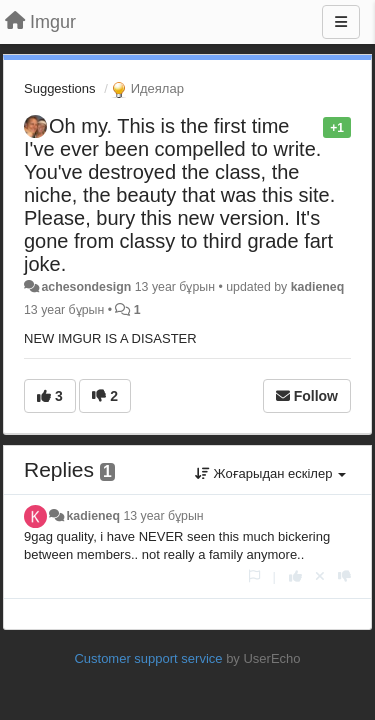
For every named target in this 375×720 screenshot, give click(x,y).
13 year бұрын (163, 516)
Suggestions (60, 88)
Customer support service (148, 658)
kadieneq (318, 287)
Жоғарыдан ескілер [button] (270, 473)
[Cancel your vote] (320, 576)
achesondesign (86, 287)
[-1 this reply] (344, 576)
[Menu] (341, 22)
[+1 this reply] (295, 576)
